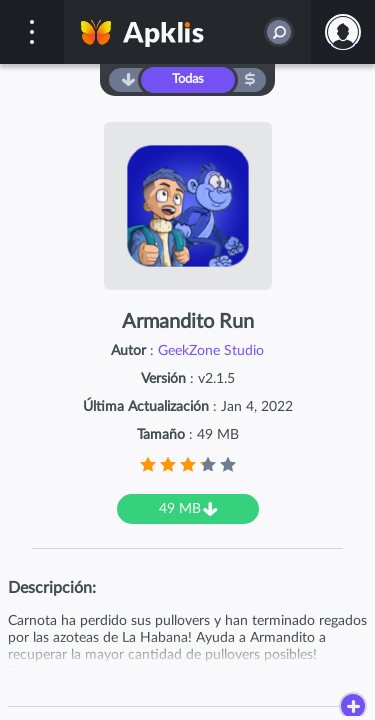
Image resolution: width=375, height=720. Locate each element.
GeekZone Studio (211, 351)
